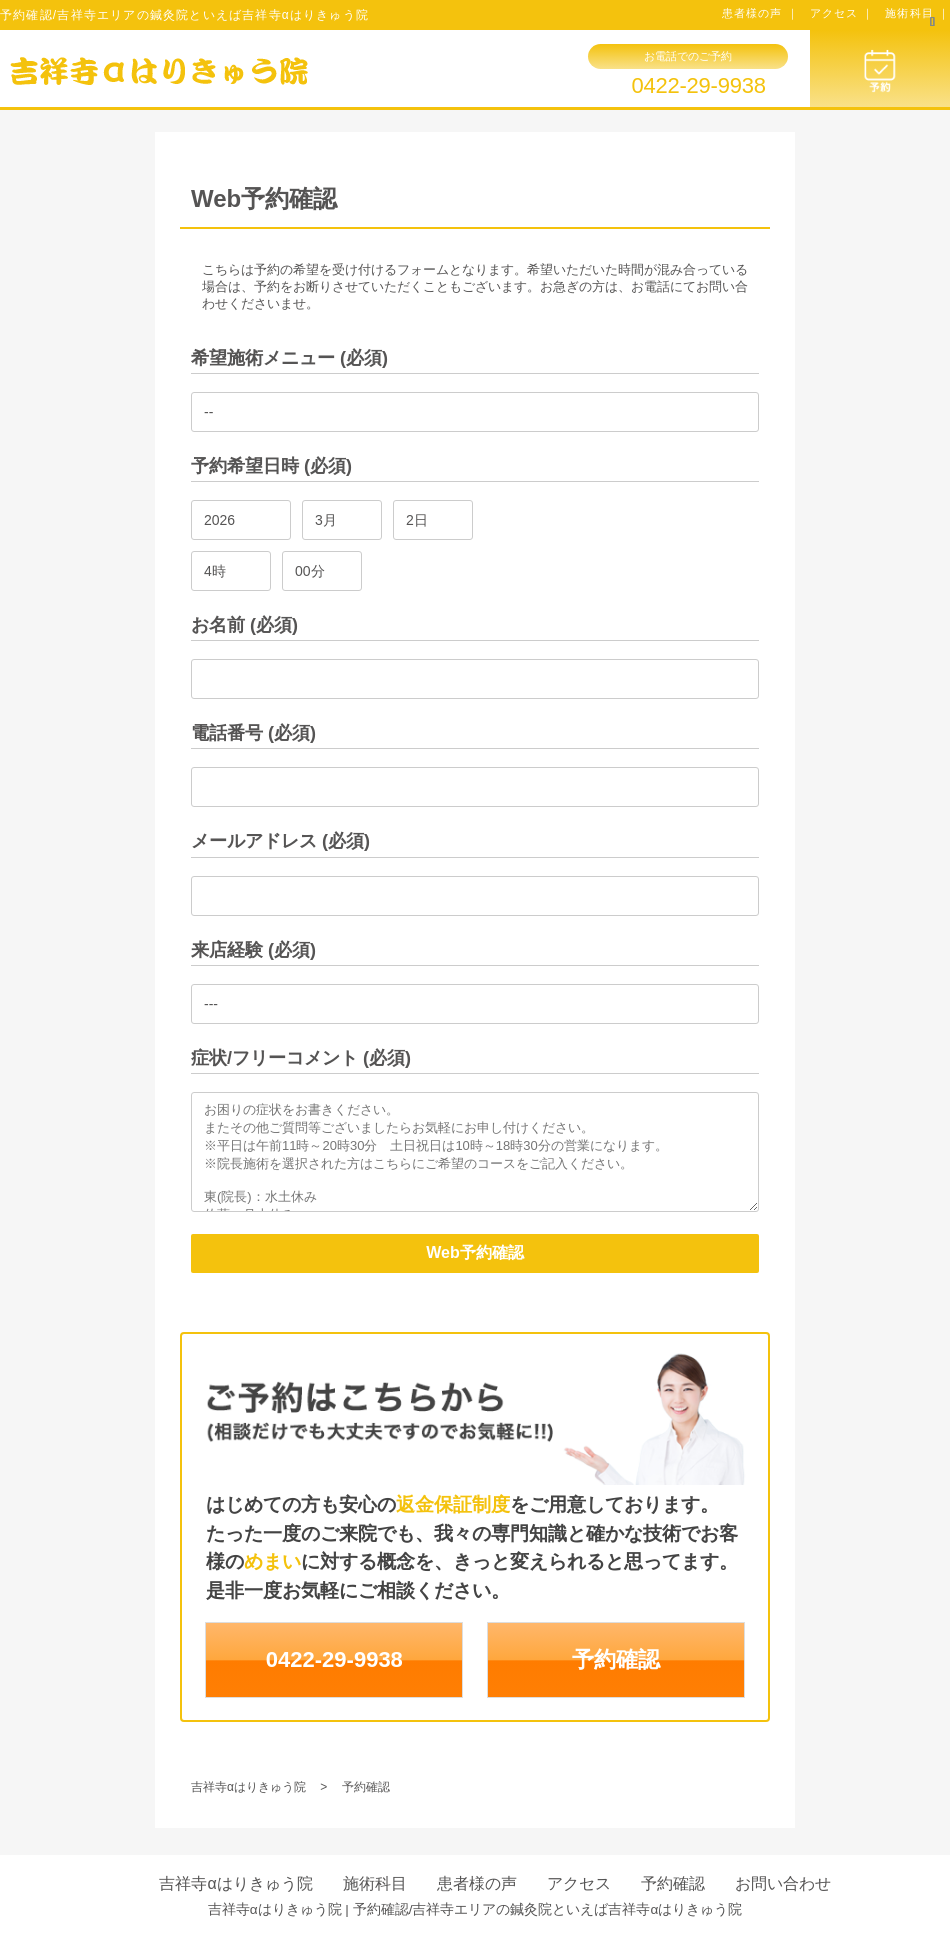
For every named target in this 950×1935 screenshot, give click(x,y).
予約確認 (616, 1659)
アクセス (579, 1883)
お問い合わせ (783, 1883)
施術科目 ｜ (917, 13)
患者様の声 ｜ (760, 13)
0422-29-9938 (698, 86)
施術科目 (375, 1883)
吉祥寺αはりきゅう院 (235, 1883)
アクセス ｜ (842, 13)
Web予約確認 (474, 1252)
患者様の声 (477, 1883)
